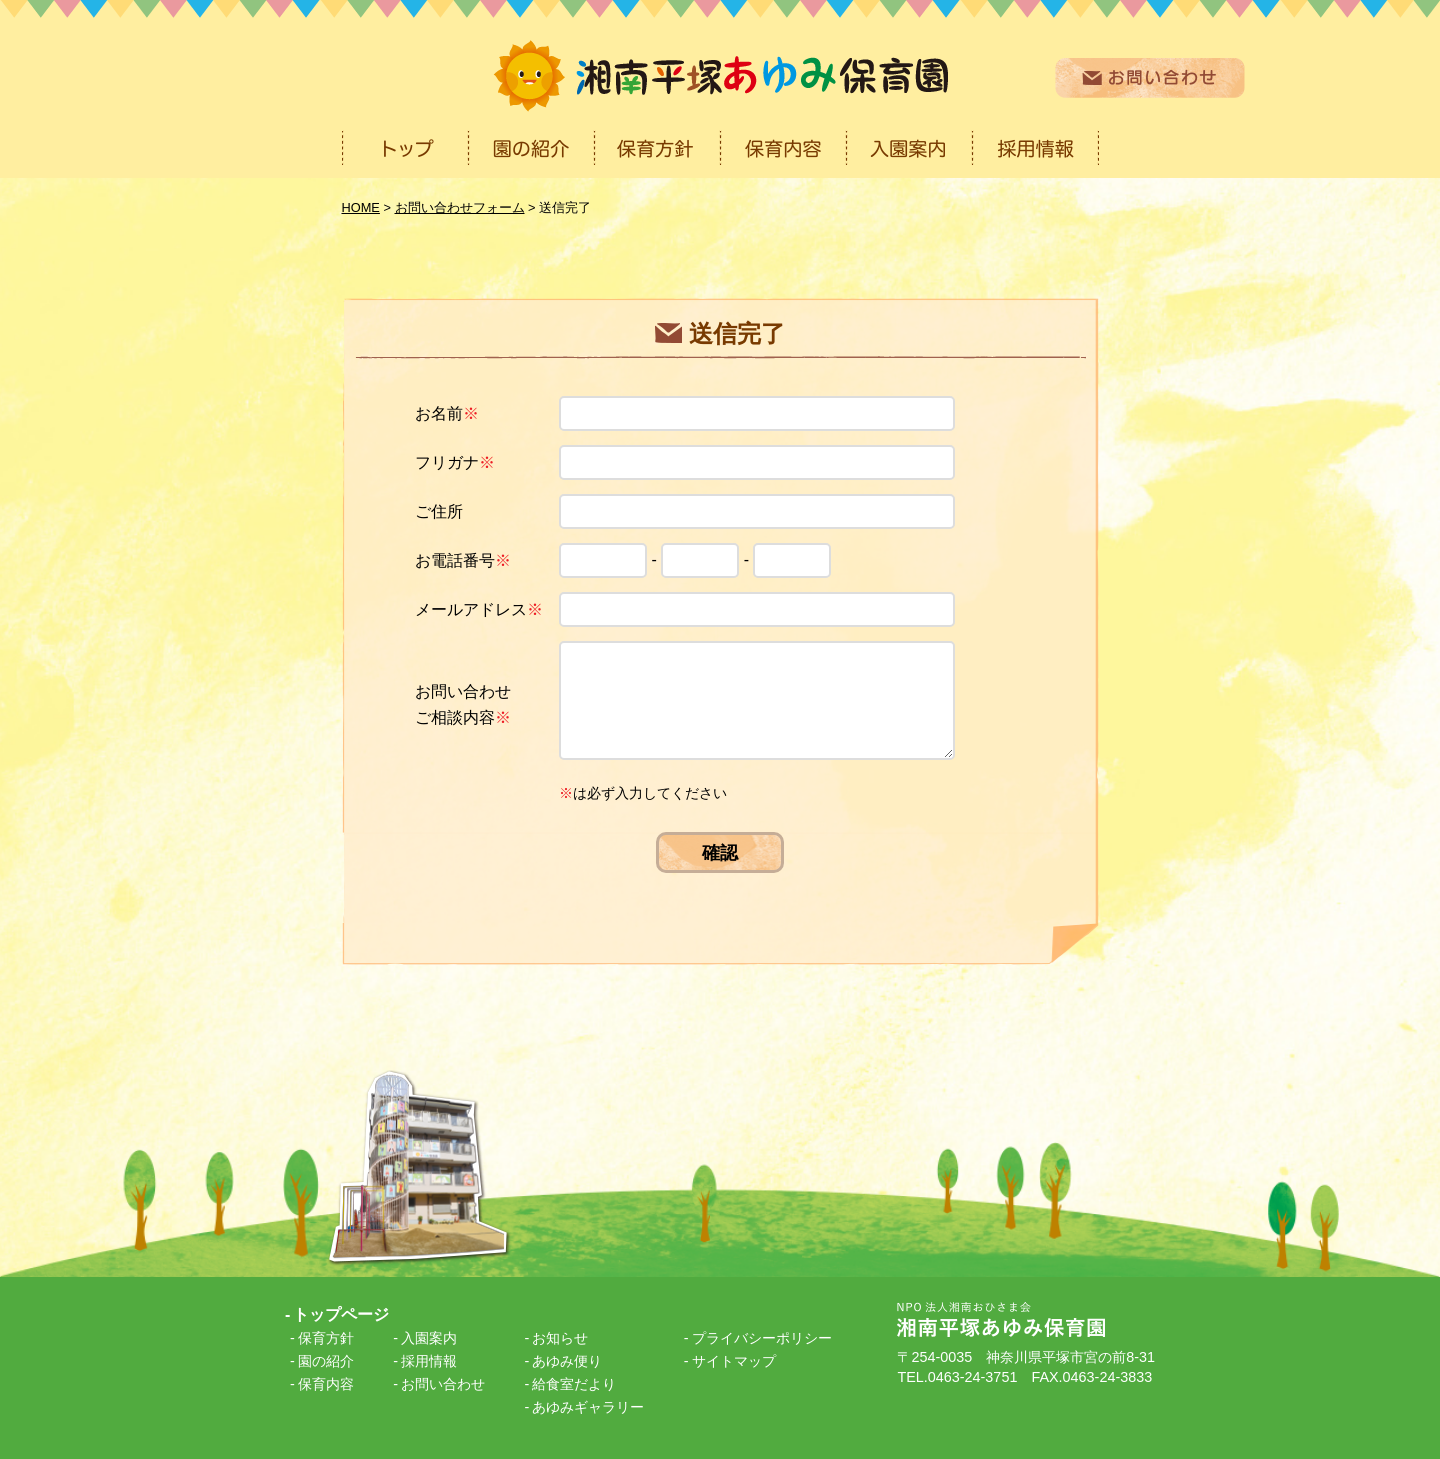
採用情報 (429, 1361)
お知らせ (560, 1338)
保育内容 (326, 1384)
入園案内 (429, 1338)
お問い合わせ (443, 1384)
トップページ (341, 1314)
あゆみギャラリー (588, 1407)
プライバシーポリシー (762, 1338)
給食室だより (574, 1384)
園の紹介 (326, 1361)
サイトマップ (734, 1361)
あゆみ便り (567, 1361)
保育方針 (326, 1338)
